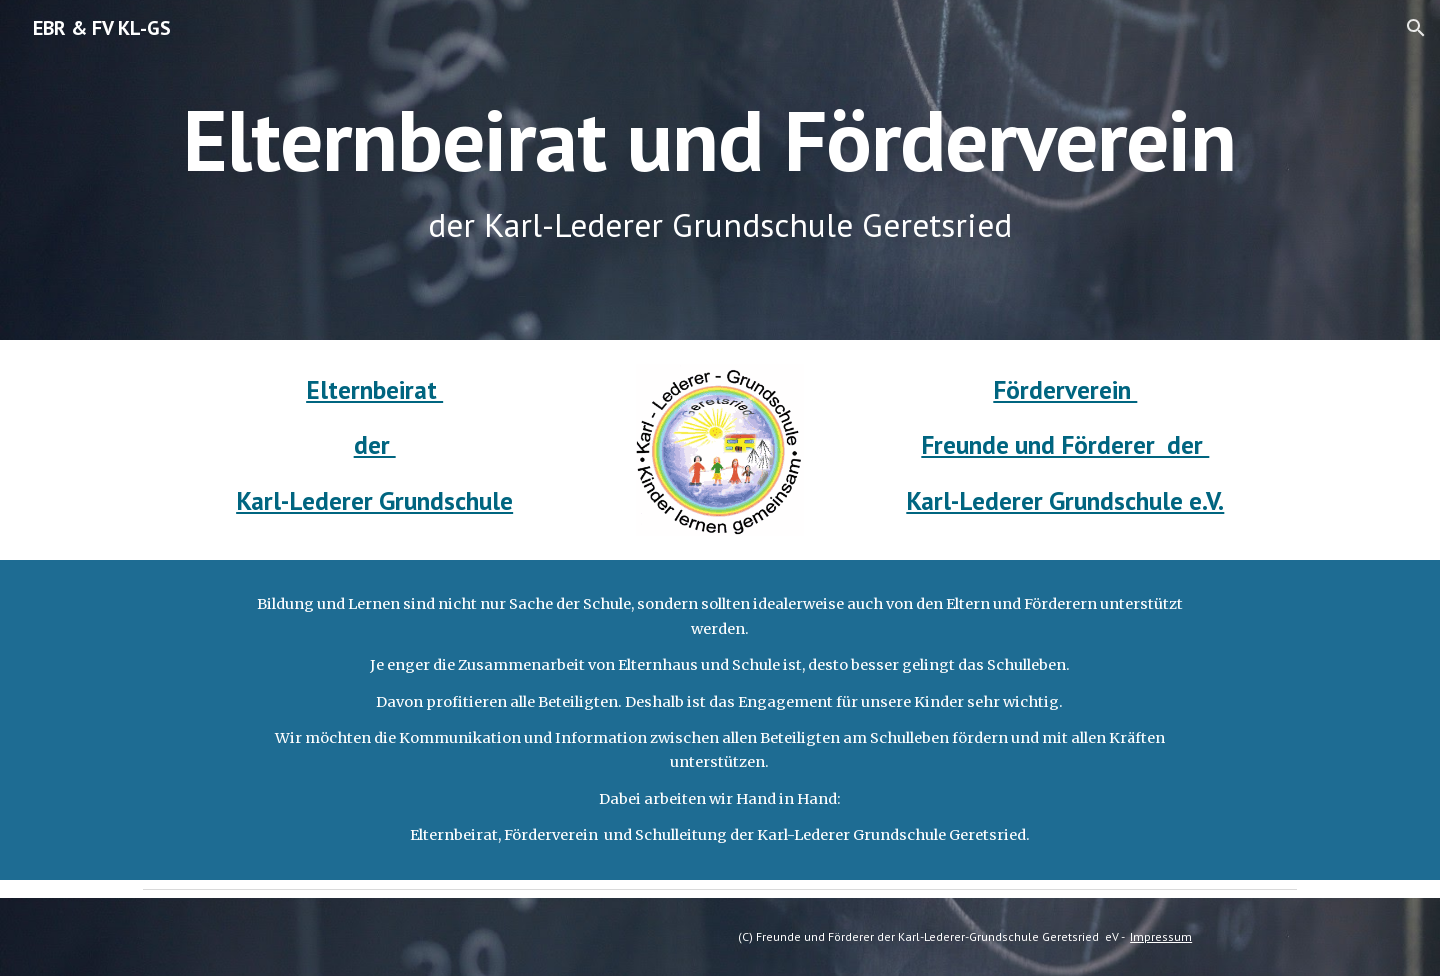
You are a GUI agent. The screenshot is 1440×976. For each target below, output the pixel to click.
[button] (1416, 28)
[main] (720, 170)
